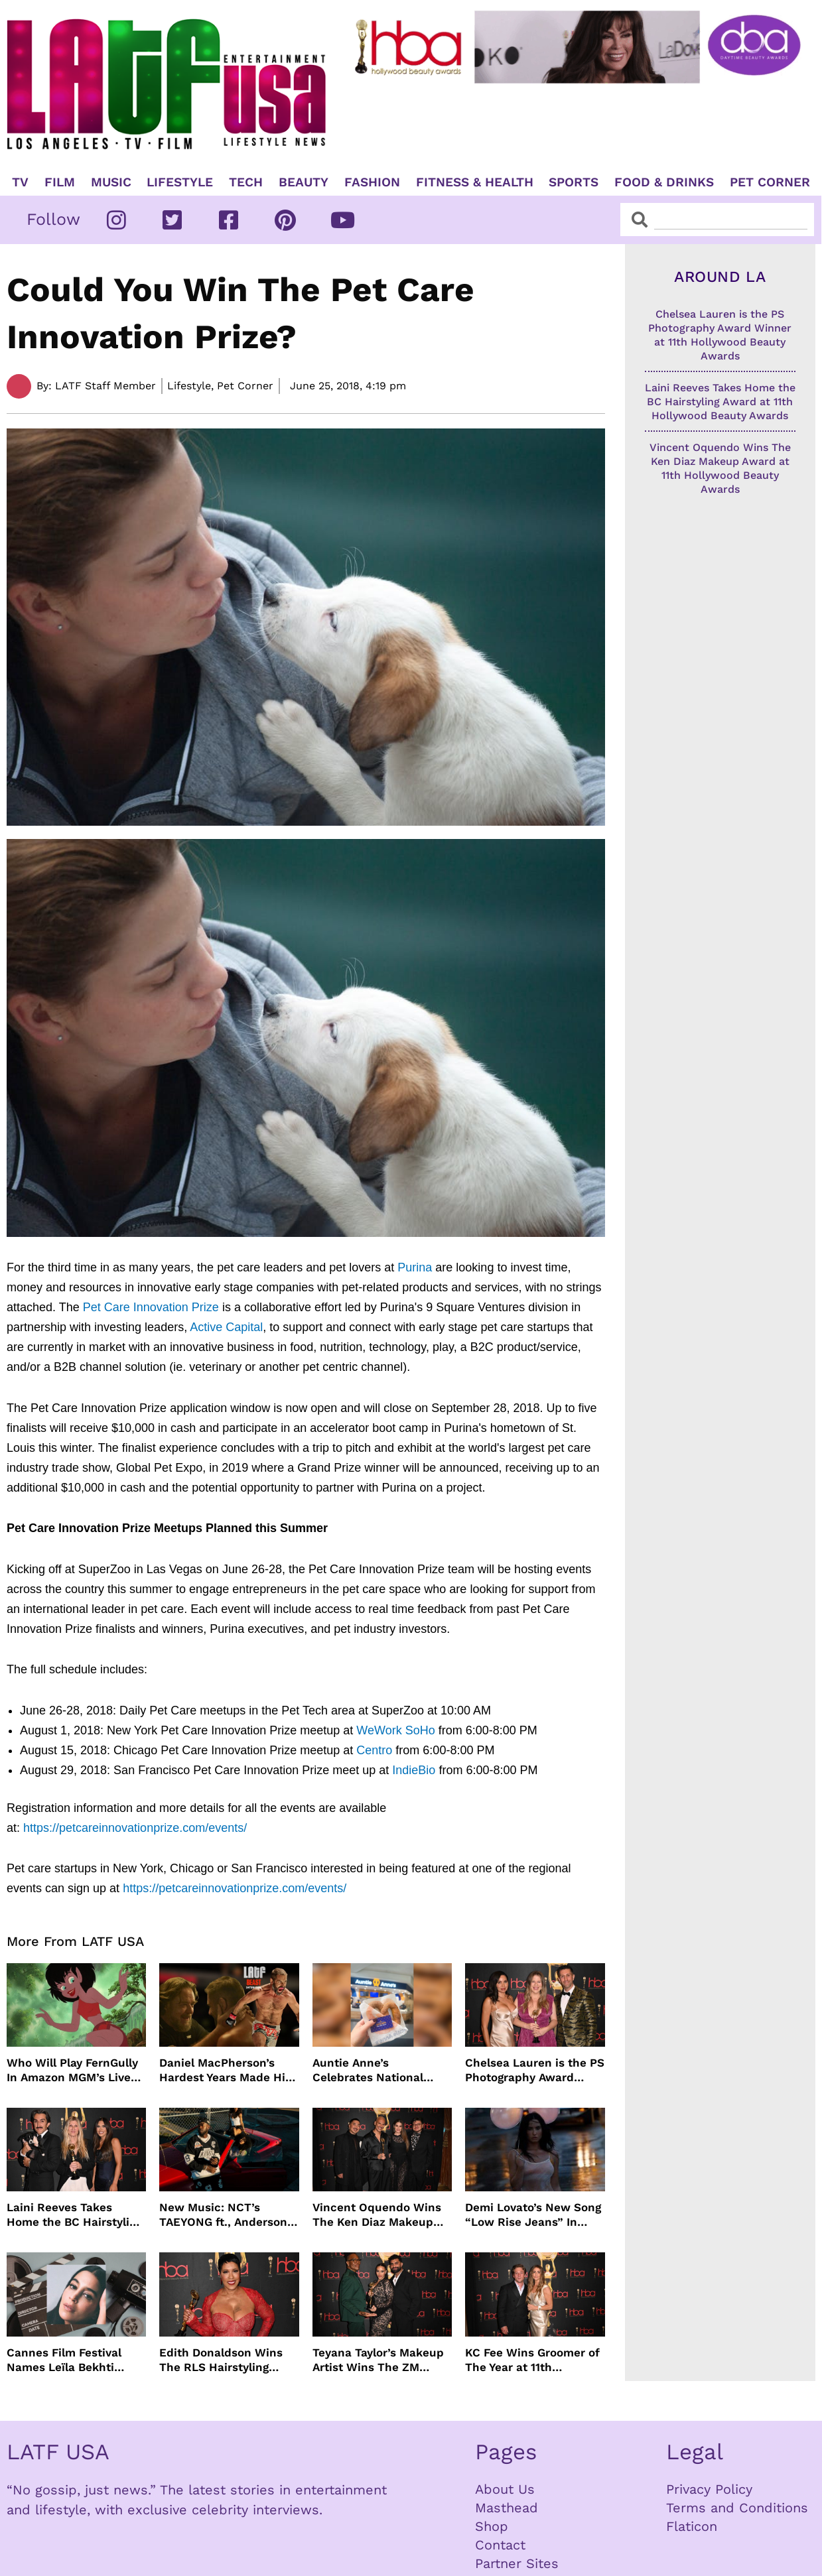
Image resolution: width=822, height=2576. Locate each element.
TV (20, 182)
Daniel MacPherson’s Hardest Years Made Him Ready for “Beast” (227, 2070)
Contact (500, 2545)
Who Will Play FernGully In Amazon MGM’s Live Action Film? (72, 2070)
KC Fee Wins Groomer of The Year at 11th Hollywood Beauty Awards (532, 2360)
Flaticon (691, 2526)
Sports (573, 182)
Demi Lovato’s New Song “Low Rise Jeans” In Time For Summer (533, 2215)
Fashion (372, 182)
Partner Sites (517, 2563)
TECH (246, 182)
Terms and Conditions (737, 2508)
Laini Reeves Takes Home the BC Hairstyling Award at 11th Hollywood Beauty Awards (75, 2215)
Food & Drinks (664, 182)
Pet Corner (770, 182)
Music (111, 182)
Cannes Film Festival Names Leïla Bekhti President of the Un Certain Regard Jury (64, 2360)
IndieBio (413, 1770)
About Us (505, 2489)
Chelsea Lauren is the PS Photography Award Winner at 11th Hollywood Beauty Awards (534, 2070)
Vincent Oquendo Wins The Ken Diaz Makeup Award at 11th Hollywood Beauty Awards (380, 2215)
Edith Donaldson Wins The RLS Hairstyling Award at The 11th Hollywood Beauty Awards (221, 2360)
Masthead (506, 2508)
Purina (414, 1267)
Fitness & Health (474, 182)
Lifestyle (180, 182)
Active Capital (226, 1327)
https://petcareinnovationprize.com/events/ (135, 1828)
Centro (374, 1750)
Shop (491, 2526)
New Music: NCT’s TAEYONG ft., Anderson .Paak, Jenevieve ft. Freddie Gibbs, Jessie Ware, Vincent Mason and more (223, 2215)
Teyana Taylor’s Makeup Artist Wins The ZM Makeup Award (378, 2360)
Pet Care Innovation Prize (151, 1307)
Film (59, 182)
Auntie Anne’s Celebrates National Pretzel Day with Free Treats (371, 2070)
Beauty (303, 182)
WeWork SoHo (395, 1730)
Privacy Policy (709, 2489)
